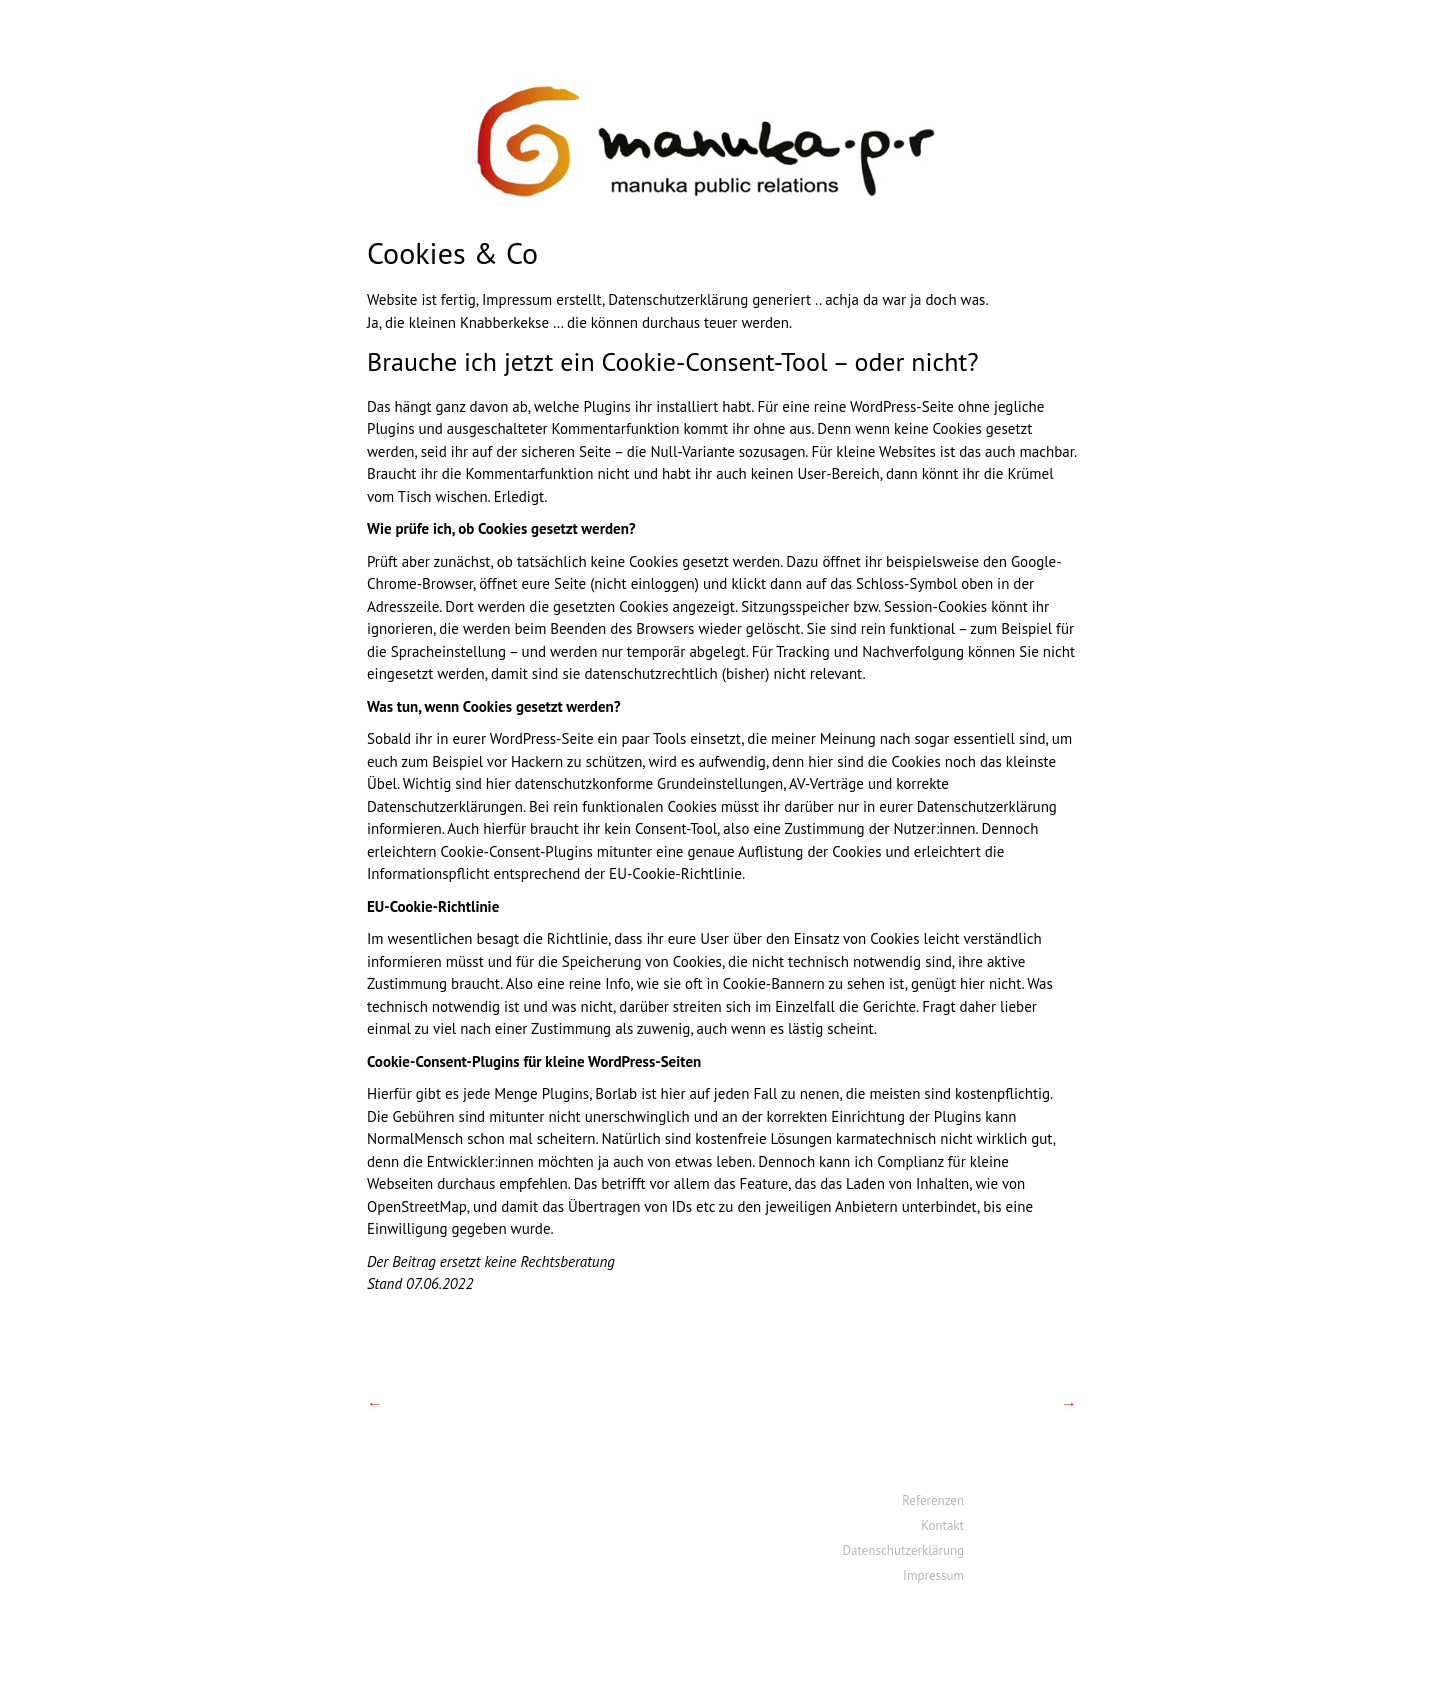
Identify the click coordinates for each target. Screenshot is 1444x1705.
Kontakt (942, 1525)
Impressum (933, 1575)
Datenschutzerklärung (903, 1550)
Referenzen (933, 1500)
